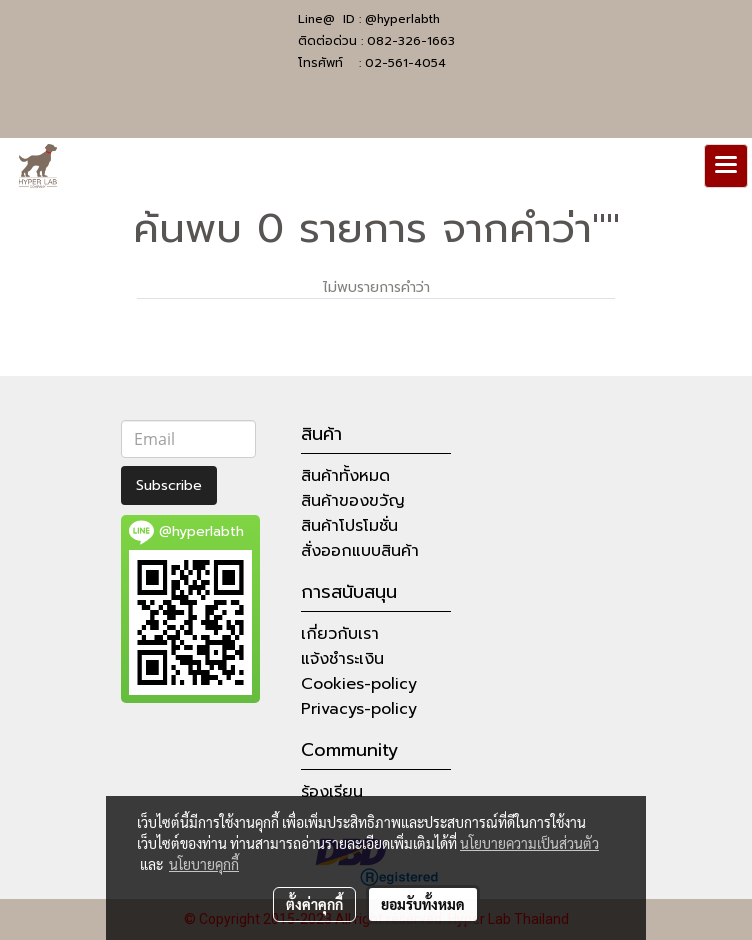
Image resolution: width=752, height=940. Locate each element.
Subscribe (169, 485)
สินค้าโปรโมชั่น (349, 526)
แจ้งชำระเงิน (342, 659)
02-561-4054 (405, 63)
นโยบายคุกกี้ (204, 864)
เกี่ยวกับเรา (340, 634)
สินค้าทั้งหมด (345, 476)
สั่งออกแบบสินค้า (360, 551)
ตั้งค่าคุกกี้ (314, 904)
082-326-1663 (411, 41)
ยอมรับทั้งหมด (423, 904)
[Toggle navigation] (726, 166)
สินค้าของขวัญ (353, 501)
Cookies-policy (359, 684)
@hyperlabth (402, 19)
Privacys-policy (359, 709)
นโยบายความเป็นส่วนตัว (529, 843)
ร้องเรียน (332, 792)
